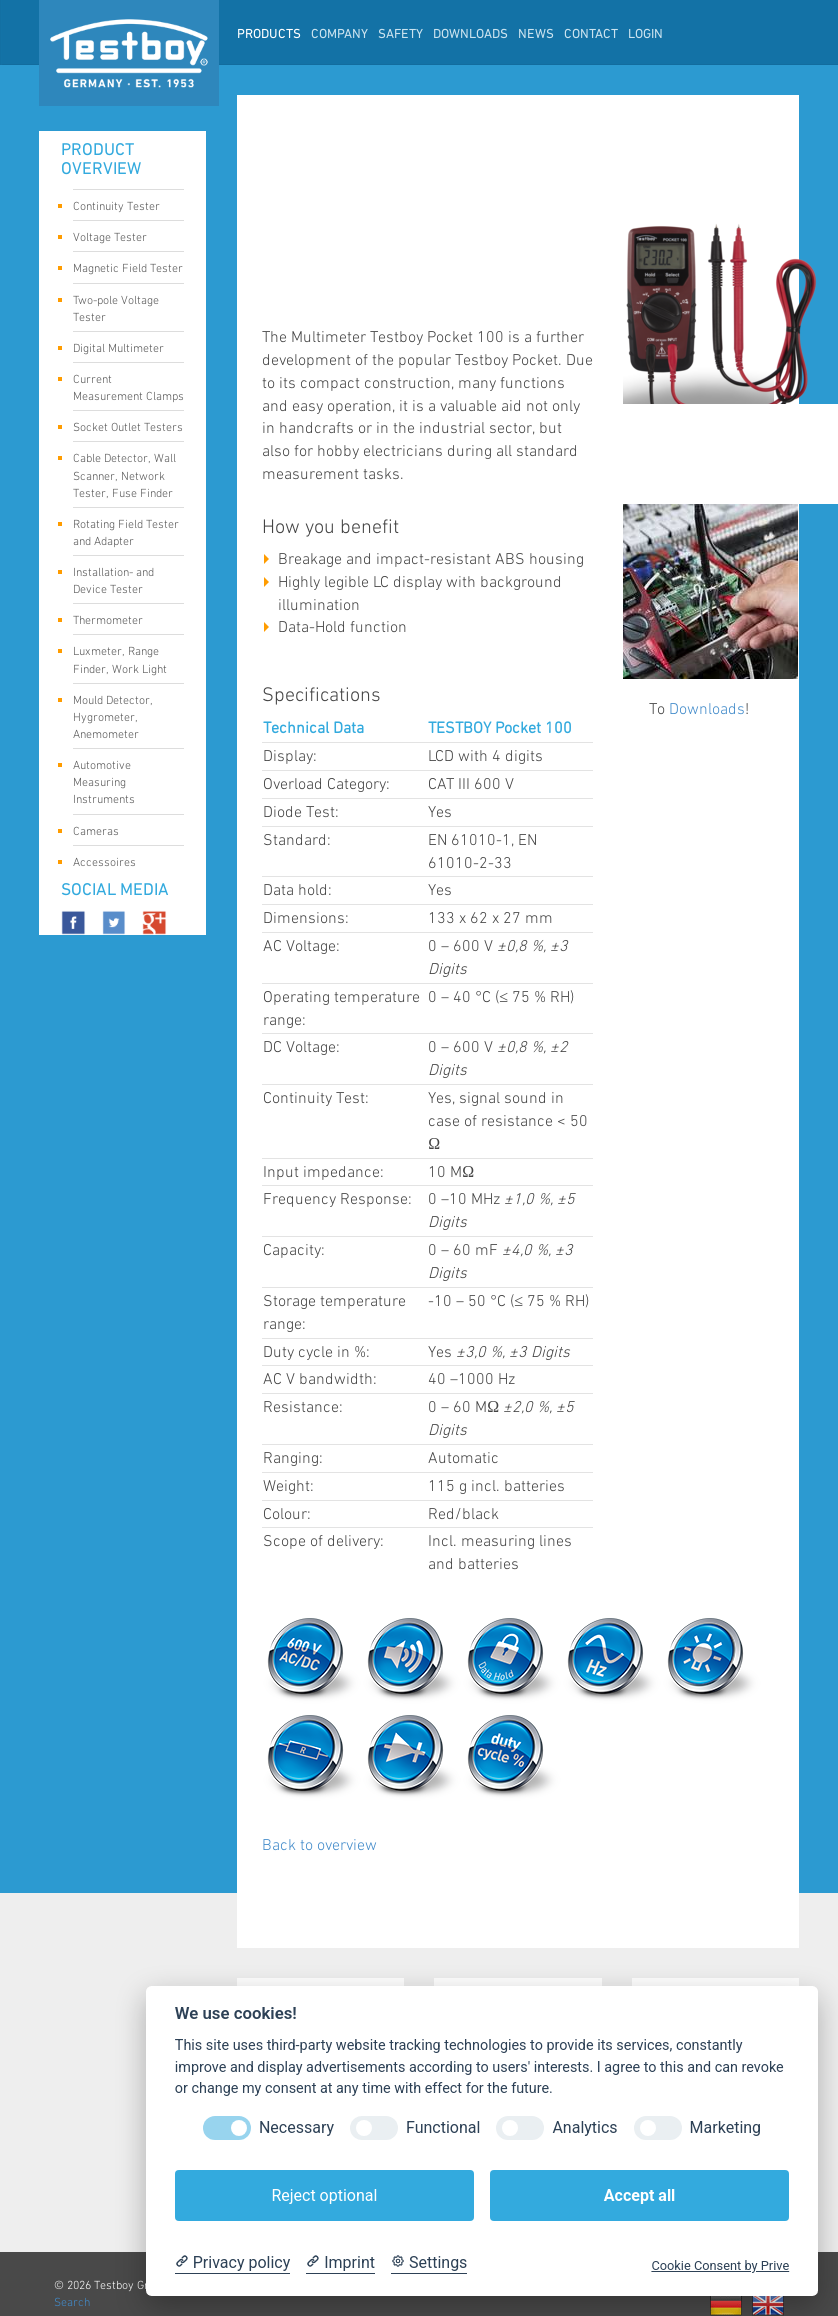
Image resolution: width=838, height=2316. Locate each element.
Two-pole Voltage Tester (121, 309)
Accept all (639, 2195)
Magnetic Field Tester (128, 270)
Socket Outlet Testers (128, 429)
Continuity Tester (121, 208)
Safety (400, 35)
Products (269, 35)
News (536, 35)
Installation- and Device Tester (121, 581)
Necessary (296, 2127)
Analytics (584, 2127)
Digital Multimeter (121, 350)
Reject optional (324, 2195)
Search (72, 2302)
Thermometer (121, 622)
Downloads (470, 35)
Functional (443, 2127)
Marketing (725, 2127)
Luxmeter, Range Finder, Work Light (121, 660)
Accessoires (121, 864)
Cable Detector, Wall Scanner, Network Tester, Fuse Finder (124, 475)
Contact (591, 35)
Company (339, 35)
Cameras (121, 833)
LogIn (645, 35)
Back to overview (319, 1845)
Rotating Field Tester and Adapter (126, 533)
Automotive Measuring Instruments (121, 782)
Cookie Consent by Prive (720, 2265)
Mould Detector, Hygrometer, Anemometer (121, 717)
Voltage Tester (121, 239)
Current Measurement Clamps (128, 388)
